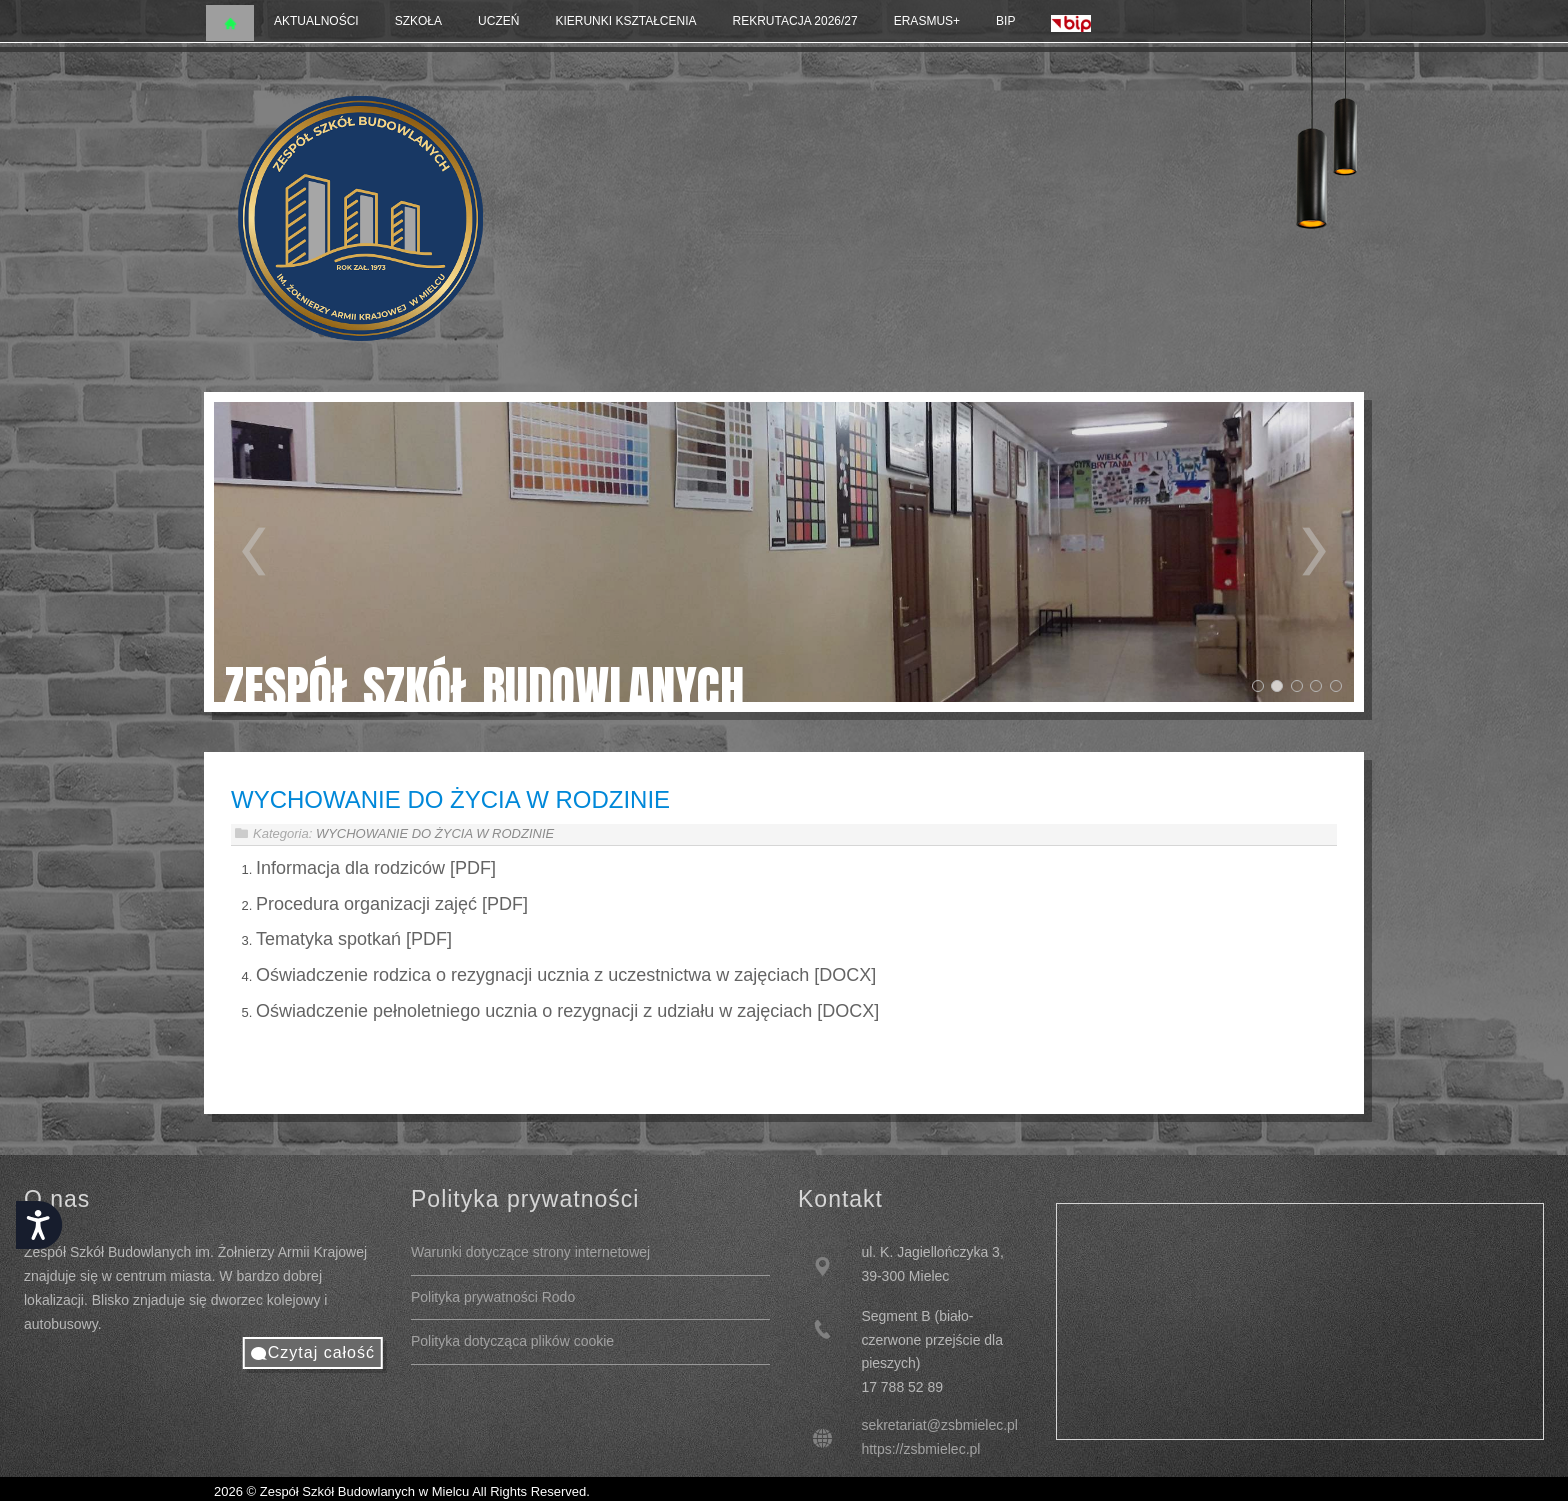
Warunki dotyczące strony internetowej (530, 1252)
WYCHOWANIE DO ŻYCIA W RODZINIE (450, 799)
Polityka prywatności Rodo (493, 1297)
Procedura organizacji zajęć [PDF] (392, 904)
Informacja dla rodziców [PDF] (376, 868)
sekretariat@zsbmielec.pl (939, 1425)
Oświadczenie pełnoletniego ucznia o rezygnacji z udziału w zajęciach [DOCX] (567, 1011)
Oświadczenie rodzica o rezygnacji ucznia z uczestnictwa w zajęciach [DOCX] (566, 975)
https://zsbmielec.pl (920, 1449)
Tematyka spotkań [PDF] (354, 939)
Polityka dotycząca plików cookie (512, 1341)
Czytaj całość (321, 1352)
